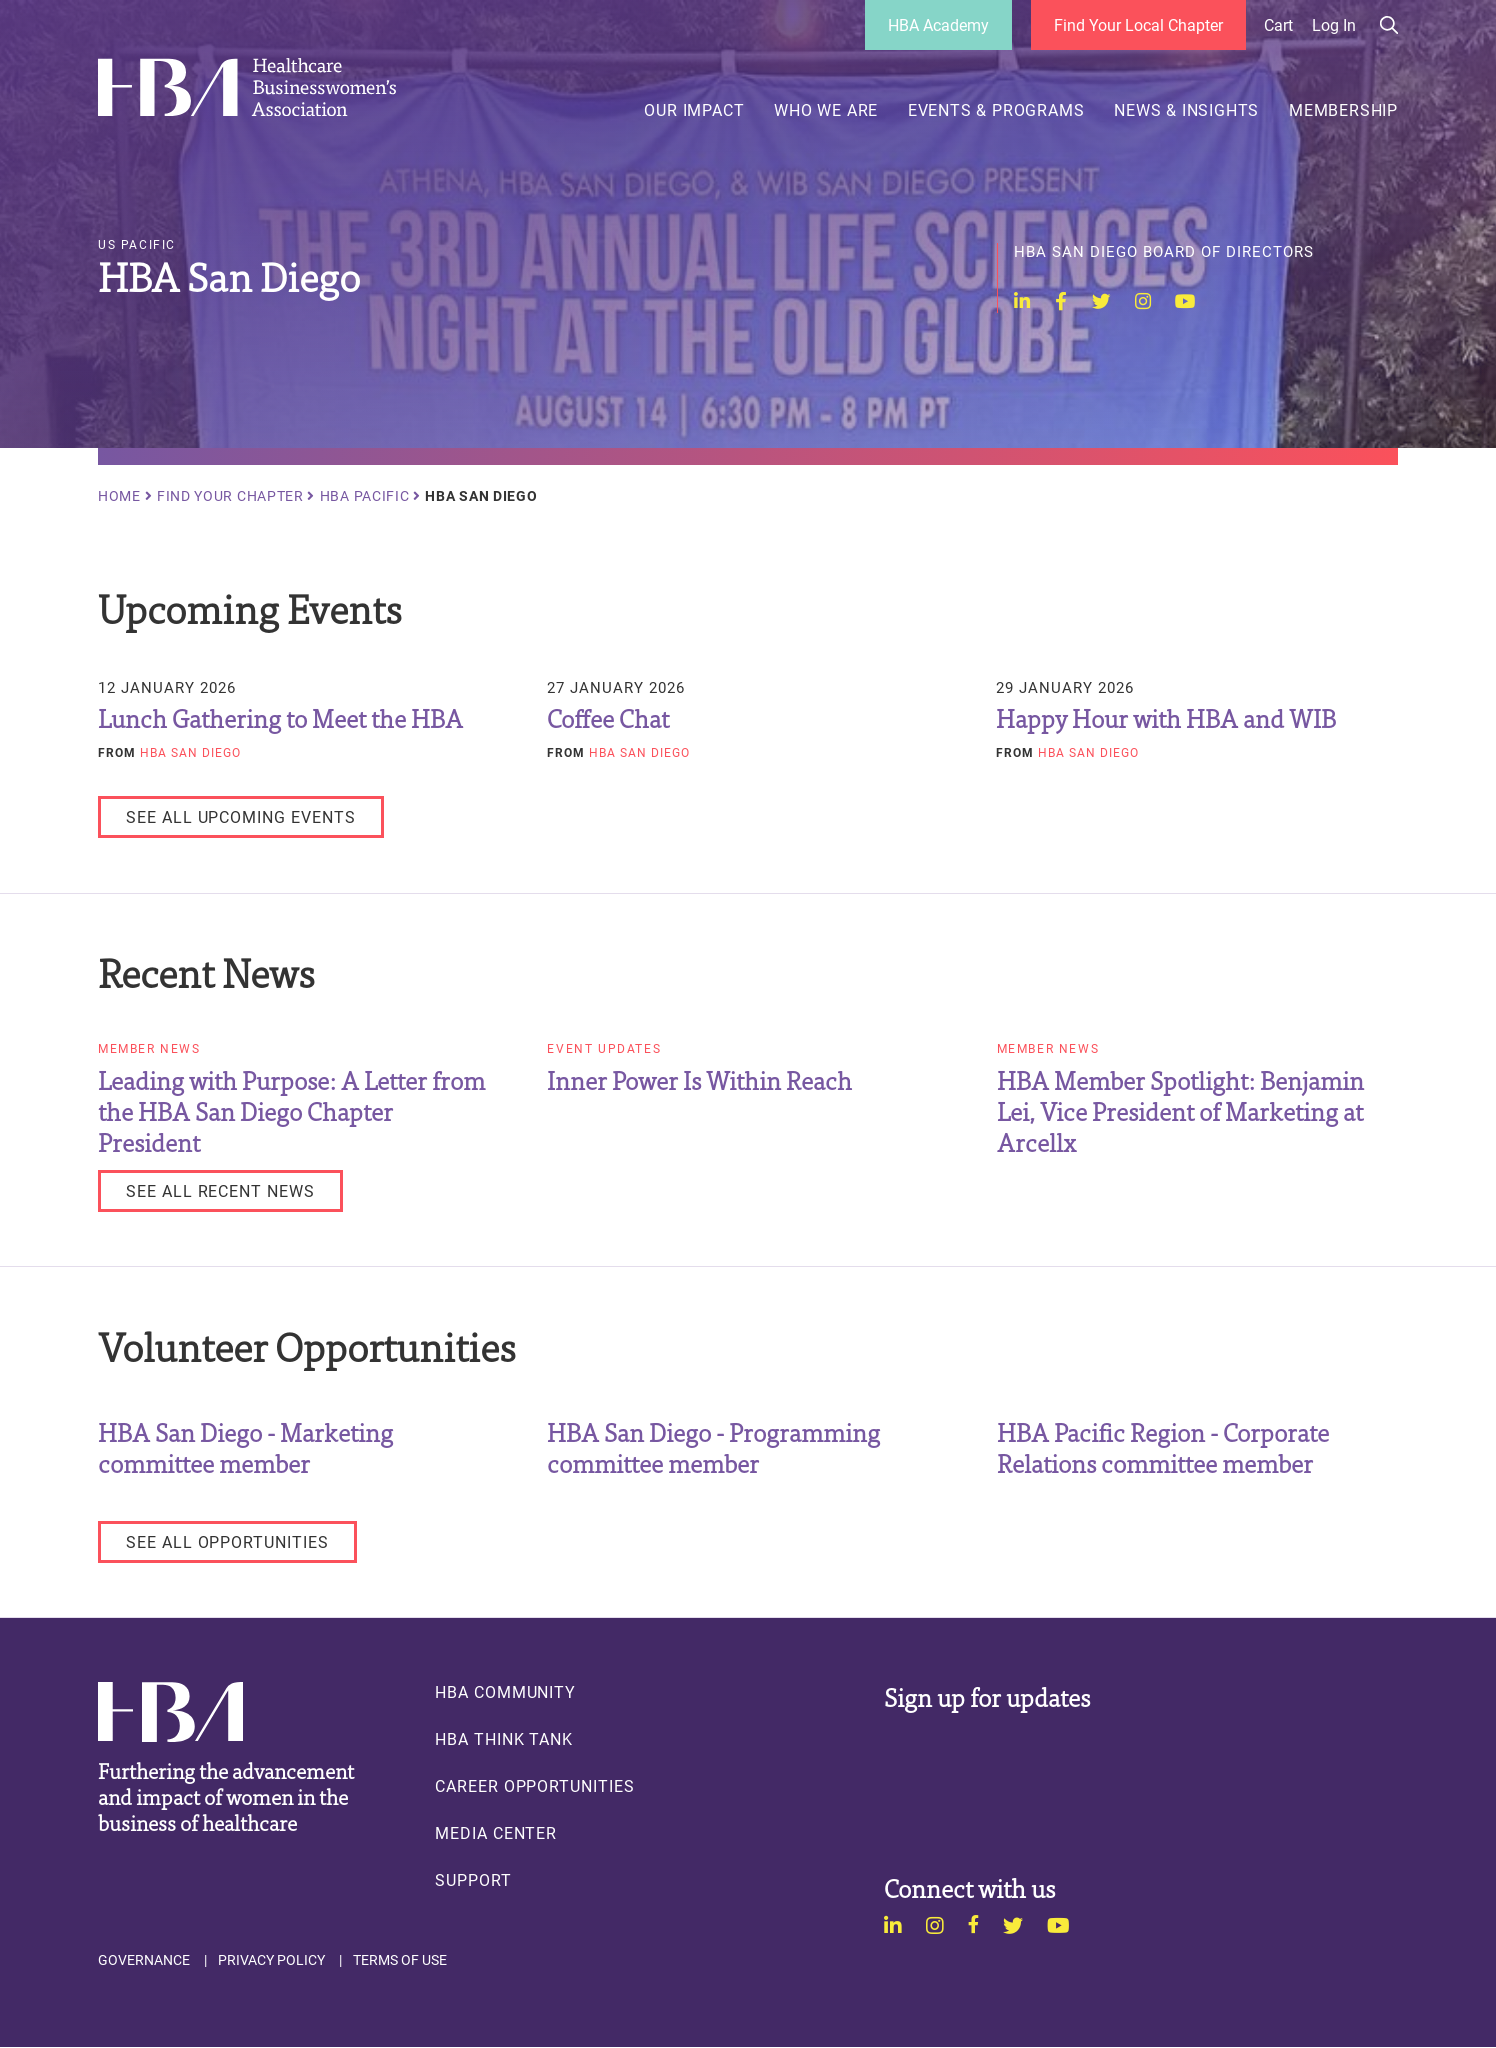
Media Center (496, 1833)
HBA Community (505, 1692)
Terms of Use (400, 1960)
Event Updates (604, 1049)
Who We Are (826, 110)
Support (473, 1880)
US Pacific (137, 245)
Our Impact (694, 110)
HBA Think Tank (504, 1739)
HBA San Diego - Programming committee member (713, 1447)
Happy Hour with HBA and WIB (1166, 717)
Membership (1343, 110)
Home (119, 496)
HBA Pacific (365, 496)
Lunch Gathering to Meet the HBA (280, 717)
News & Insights (1186, 110)
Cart (1278, 25)
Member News (149, 1049)
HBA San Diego (190, 752)
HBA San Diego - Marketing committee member (245, 1447)
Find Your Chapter (230, 496)
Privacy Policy (271, 1960)
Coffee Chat (608, 717)
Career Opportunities (535, 1786)
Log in (1334, 25)
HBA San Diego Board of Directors (1164, 252)
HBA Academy (938, 24)
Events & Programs (996, 110)
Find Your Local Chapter (1138, 24)
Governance (144, 1960)
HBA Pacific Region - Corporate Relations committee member (1163, 1447)
